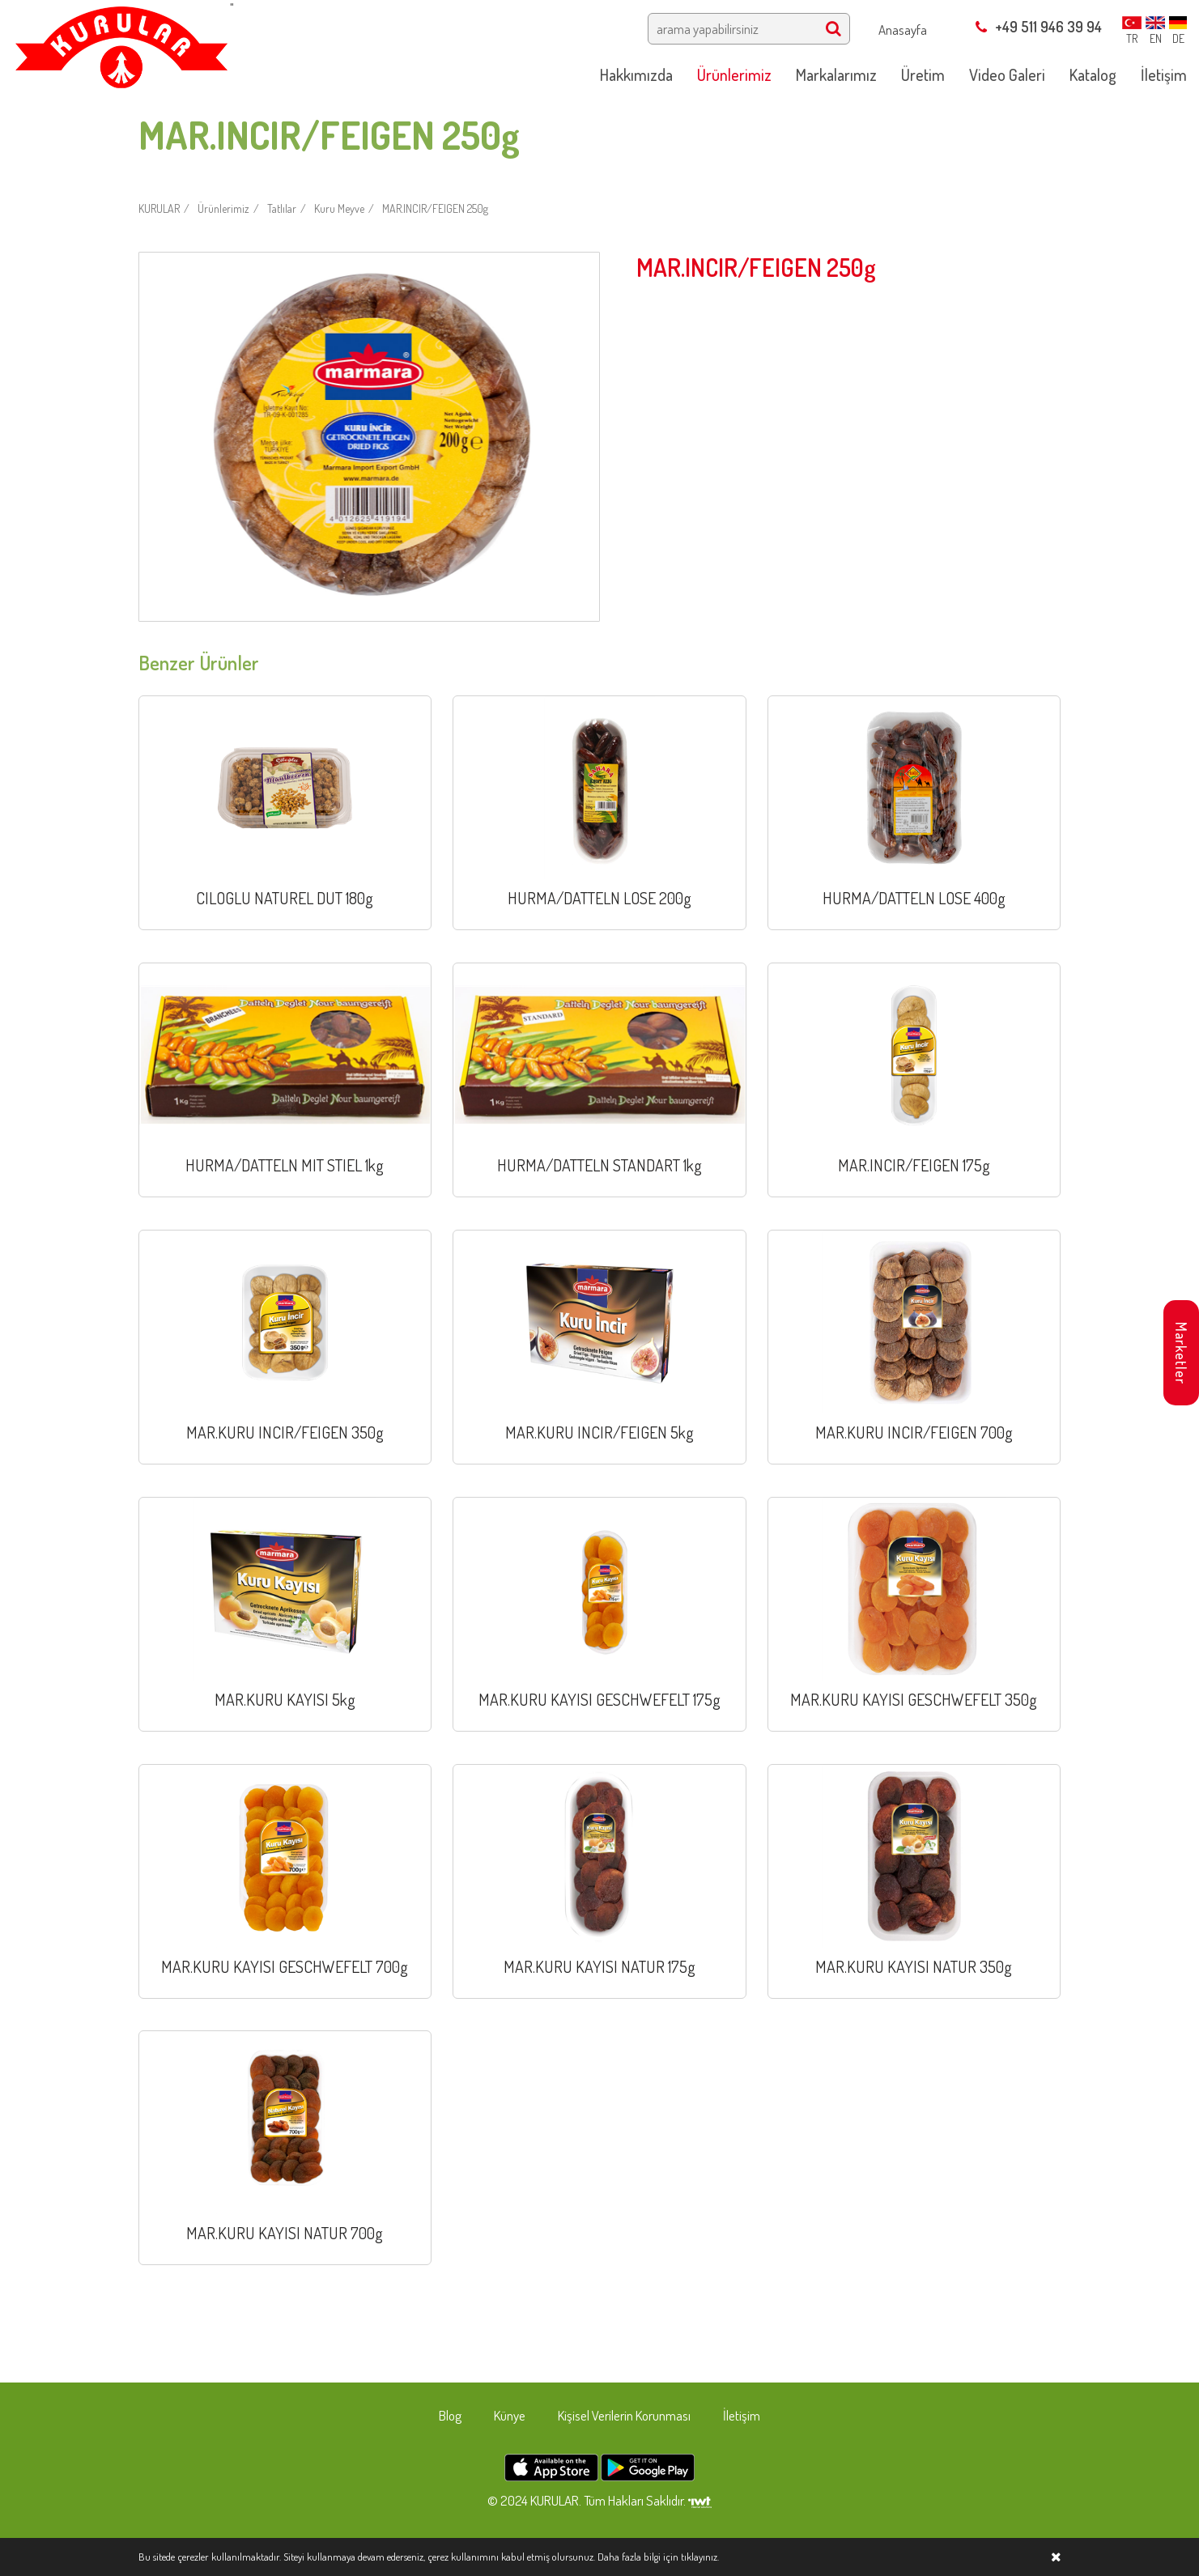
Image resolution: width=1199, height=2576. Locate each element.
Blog (450, 2415)
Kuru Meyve (339, 208)
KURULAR (159, 208)
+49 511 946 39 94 (1039, 27)
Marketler (1181, 1353)
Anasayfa (902, 29)
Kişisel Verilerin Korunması (624, 2415)
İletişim (741, 2415)
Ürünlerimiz (223, 208)
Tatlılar (281, 208)
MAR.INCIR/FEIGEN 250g (435, 208)
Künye (509, 2415)
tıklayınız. (700, 2556)
